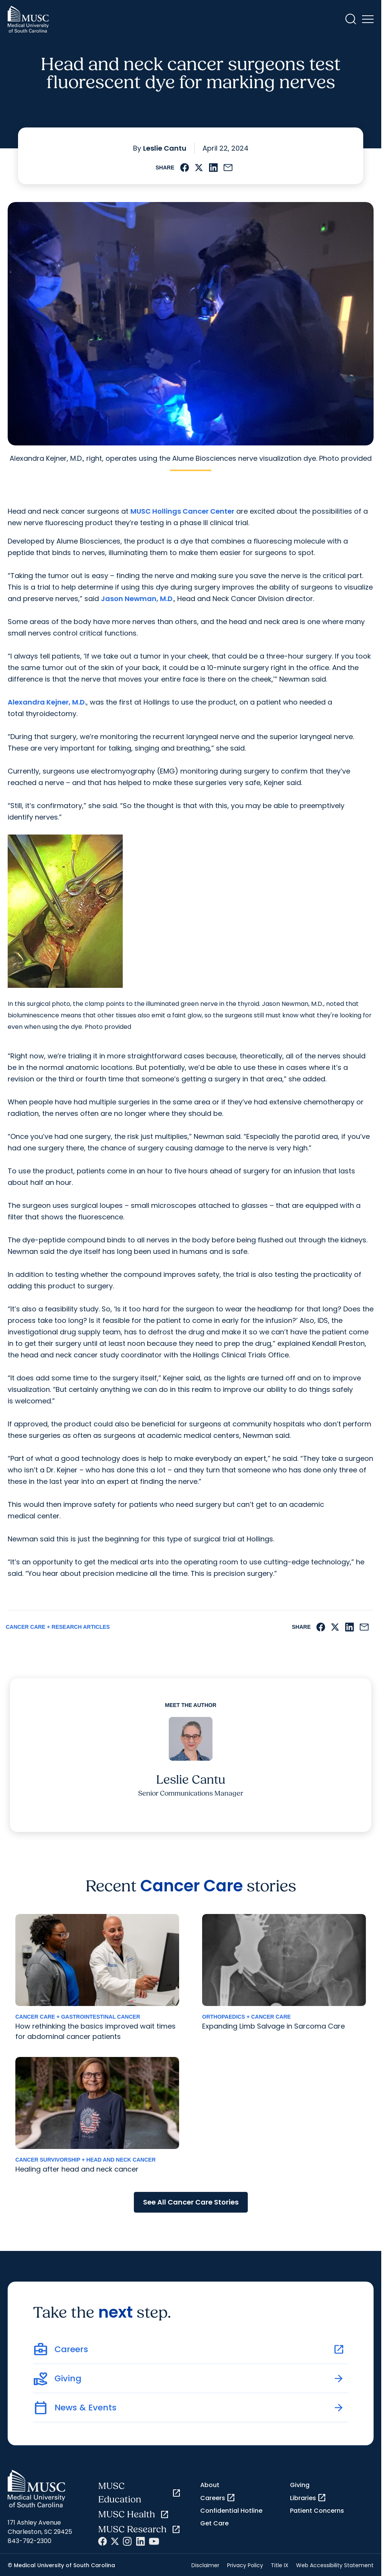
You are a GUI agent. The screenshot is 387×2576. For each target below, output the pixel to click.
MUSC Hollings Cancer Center (182, 511)
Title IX (279, 2565)
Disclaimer (205, 2565)
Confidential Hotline (231, 2510)
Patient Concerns (317, 2510)
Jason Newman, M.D (137, 598)
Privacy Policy (245, 2565)
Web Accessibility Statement (335, 2565)
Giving (300, 2485)
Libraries (308, 2497)
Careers (217, 2497)
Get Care (214, 2523)
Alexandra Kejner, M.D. (47, 702)
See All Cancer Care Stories (191, 2202)
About (209, 2485)
